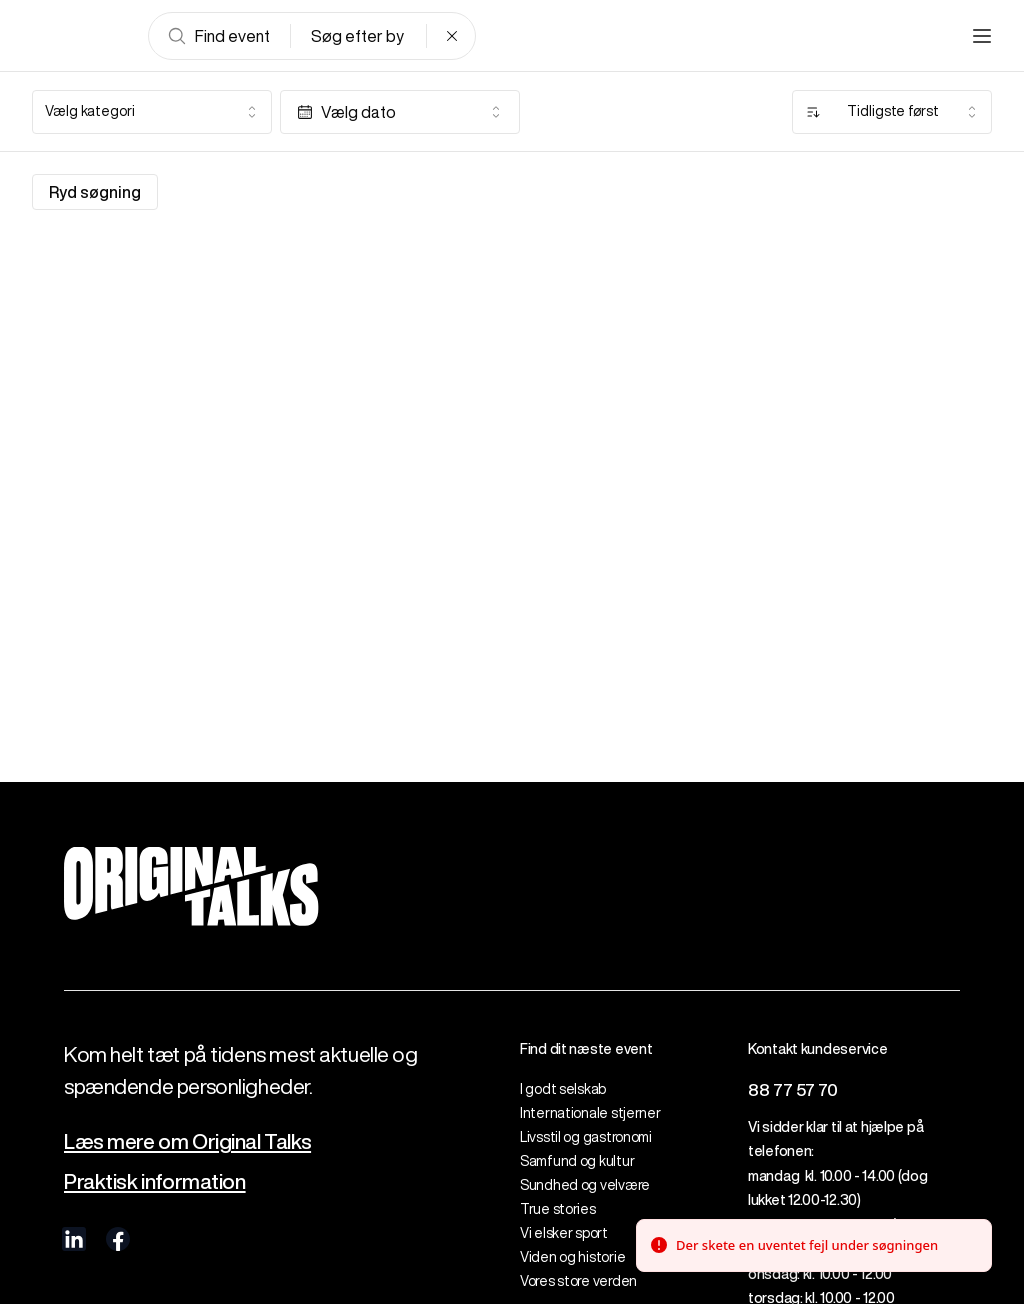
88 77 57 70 (793, 1089)
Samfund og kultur (577, 1161)
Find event (218, 36)
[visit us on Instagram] (162, 1239)
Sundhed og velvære (585, 1185)
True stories (558, 1209)
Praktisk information (155, 1181)
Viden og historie (572, 1257)
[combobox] (152, 112)
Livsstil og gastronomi (586, 1137)
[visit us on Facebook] (118, 1239)
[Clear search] (452, 36)
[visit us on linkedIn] (74, 1239)
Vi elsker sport (564, 1233)
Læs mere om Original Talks (187, 1141)
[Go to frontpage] (80, 36)
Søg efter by (357, 36)
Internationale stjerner (590, 1113)
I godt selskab (563, 1089)
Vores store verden (578, 1281)
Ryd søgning (95, 192)
